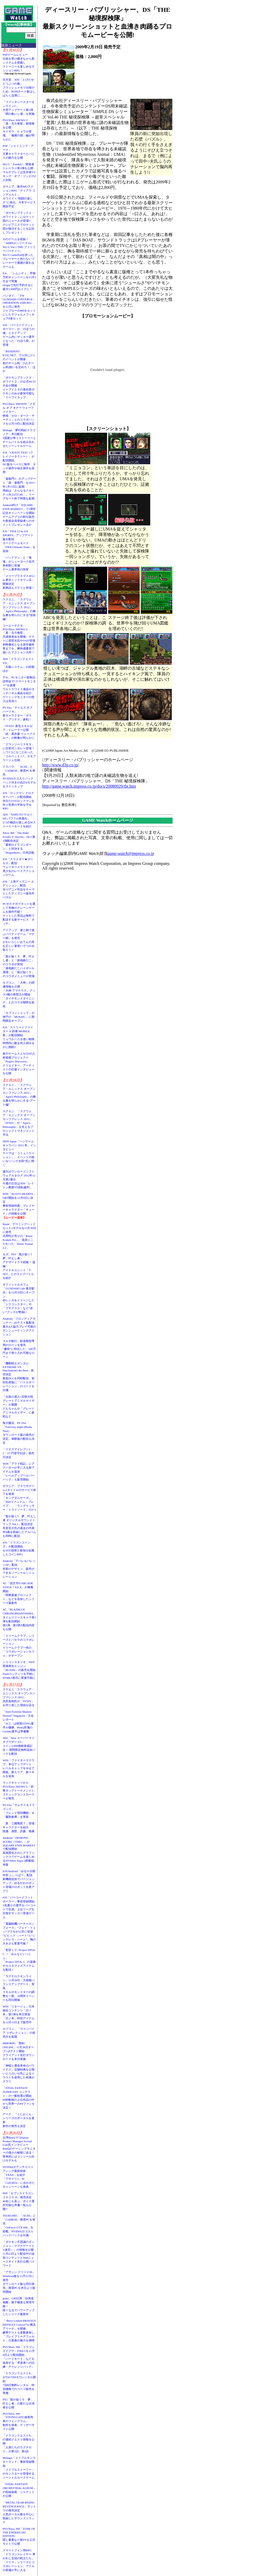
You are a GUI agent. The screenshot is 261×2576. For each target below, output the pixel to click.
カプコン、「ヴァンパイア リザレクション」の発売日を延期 (19, 2032)
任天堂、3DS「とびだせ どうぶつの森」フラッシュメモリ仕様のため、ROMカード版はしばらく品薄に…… (19, 87)
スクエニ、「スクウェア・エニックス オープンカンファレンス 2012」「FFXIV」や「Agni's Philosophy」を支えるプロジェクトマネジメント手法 (19, 1122)
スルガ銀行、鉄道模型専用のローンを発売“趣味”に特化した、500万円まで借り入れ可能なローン (19, 1348)
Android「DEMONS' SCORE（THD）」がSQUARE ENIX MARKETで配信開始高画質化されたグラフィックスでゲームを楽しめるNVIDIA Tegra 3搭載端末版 (19, 1851)
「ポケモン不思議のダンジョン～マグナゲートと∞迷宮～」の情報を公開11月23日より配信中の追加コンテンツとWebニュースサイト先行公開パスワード (18, 2253)
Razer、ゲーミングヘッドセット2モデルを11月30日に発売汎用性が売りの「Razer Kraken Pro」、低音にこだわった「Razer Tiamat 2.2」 (19, 1235)
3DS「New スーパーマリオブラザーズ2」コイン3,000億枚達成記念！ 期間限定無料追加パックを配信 (19, 1745)
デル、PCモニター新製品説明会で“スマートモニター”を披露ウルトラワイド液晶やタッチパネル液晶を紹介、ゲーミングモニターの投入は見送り (19, 689)
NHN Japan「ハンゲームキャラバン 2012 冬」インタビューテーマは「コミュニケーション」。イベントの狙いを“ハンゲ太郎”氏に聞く (19, 1153)
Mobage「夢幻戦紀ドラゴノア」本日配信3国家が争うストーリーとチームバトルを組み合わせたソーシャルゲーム (19, 438)
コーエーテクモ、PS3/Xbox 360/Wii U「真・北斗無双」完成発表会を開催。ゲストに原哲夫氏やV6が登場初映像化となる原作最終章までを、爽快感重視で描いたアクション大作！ (19, 639)
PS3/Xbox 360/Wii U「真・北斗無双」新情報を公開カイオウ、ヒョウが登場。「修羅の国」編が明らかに (18, 129)
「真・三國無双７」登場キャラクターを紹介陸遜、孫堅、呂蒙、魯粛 (18, 1827)
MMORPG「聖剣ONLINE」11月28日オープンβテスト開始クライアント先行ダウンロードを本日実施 (18, 2051)
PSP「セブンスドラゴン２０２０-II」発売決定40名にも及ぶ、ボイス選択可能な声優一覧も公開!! (18, 2201)
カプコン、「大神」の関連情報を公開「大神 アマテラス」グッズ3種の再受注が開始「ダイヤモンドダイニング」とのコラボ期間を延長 (19, 994)
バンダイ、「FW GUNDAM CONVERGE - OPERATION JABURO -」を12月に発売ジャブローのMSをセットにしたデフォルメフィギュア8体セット (19, 307)
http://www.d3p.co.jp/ (60, 765)
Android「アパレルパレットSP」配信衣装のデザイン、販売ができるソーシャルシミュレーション (19, 1568)
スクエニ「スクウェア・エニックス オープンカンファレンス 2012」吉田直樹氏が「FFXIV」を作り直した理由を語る (19, 1697)
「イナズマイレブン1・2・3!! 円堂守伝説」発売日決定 (18, 1453)
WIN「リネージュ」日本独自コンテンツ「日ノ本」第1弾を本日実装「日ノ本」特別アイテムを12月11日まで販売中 (18, 2014)
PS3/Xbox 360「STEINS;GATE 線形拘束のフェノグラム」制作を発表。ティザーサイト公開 (18, 2421)
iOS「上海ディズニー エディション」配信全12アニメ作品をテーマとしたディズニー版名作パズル (18, 889)
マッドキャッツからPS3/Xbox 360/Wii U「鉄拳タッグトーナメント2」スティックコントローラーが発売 (19, 1790)
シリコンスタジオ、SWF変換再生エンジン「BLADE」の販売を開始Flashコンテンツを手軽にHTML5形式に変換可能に (19, 1669)
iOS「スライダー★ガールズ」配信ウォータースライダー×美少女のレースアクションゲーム (18, 867)
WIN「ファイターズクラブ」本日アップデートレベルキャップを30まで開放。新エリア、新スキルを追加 (18, 1768)
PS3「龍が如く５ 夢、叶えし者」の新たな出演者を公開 (18, 2403)
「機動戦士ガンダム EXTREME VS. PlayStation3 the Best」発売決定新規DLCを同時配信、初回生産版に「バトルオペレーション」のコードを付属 (18, 1377)
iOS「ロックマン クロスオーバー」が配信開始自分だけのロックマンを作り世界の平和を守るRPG (18, 800)
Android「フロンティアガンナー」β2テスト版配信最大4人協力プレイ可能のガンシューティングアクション (19, 1326)
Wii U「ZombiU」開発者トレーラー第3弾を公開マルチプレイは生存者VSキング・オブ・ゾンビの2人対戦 (19, 172)
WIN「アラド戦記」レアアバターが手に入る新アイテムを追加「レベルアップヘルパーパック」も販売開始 (18, 1471)
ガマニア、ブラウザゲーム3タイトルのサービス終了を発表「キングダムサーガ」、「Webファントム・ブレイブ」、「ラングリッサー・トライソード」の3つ (19, 1497)
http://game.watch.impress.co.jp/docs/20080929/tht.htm (89, 786)
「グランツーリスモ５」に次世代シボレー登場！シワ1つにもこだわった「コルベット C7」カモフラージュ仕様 (19, 752)
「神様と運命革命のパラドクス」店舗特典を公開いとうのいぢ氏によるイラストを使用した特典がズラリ (18, 2073)
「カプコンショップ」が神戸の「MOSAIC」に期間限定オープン (18, 1016)
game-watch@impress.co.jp (130, 853)
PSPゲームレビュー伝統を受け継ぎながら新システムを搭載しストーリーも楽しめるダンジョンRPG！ (18, 62)
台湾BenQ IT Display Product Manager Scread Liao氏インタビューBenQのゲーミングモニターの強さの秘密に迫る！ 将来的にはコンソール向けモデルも (20, 2149)
